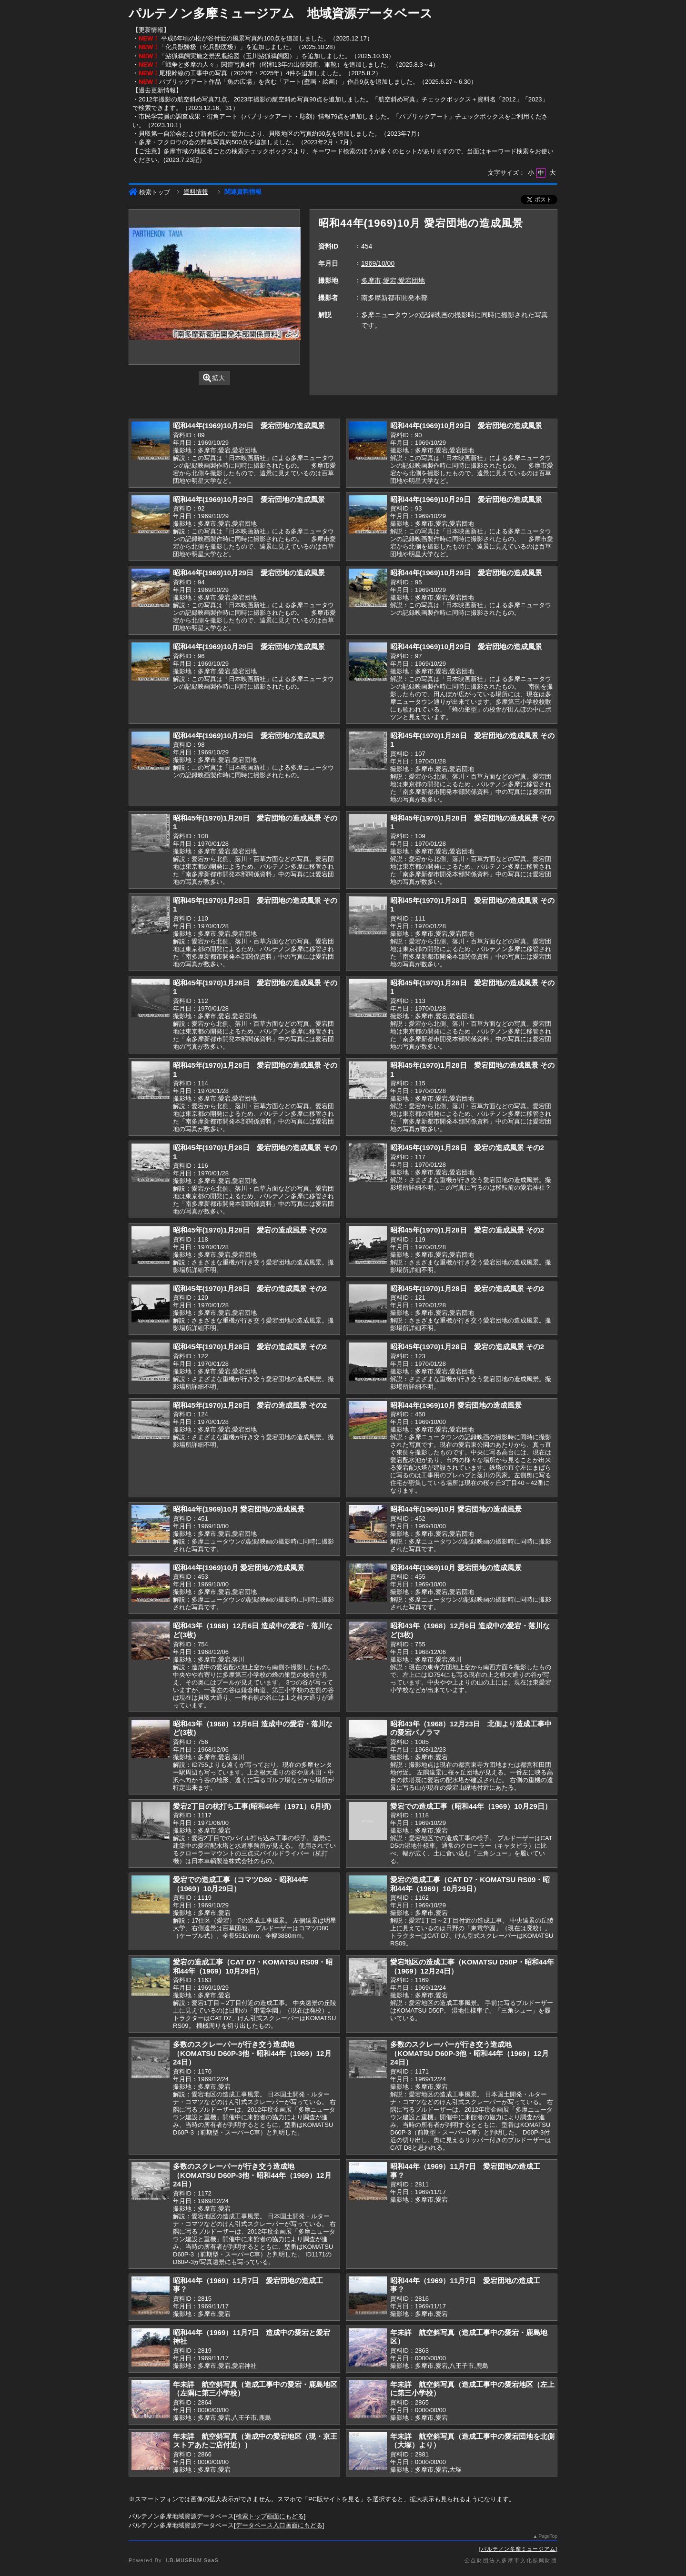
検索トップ (149, 192)
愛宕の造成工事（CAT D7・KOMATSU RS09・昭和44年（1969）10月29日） (470, 1884)
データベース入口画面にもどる (279, 2525)
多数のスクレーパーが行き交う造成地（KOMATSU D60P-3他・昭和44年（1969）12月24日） (252, 2053)
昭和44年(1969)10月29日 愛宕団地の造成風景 (249, 425)
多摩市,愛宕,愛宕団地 (393, 280)
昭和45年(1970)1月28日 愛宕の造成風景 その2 (467, 1147)
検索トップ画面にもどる (270, 2516)
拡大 (214, 378)
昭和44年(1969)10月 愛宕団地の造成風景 (456, 1405)
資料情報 (195, 191)
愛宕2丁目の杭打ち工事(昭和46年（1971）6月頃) (252, 1806)
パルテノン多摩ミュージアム (518, 2549)
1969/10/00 (377, 263)
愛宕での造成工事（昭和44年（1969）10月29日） (471, 1806)
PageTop (548, 2536)
